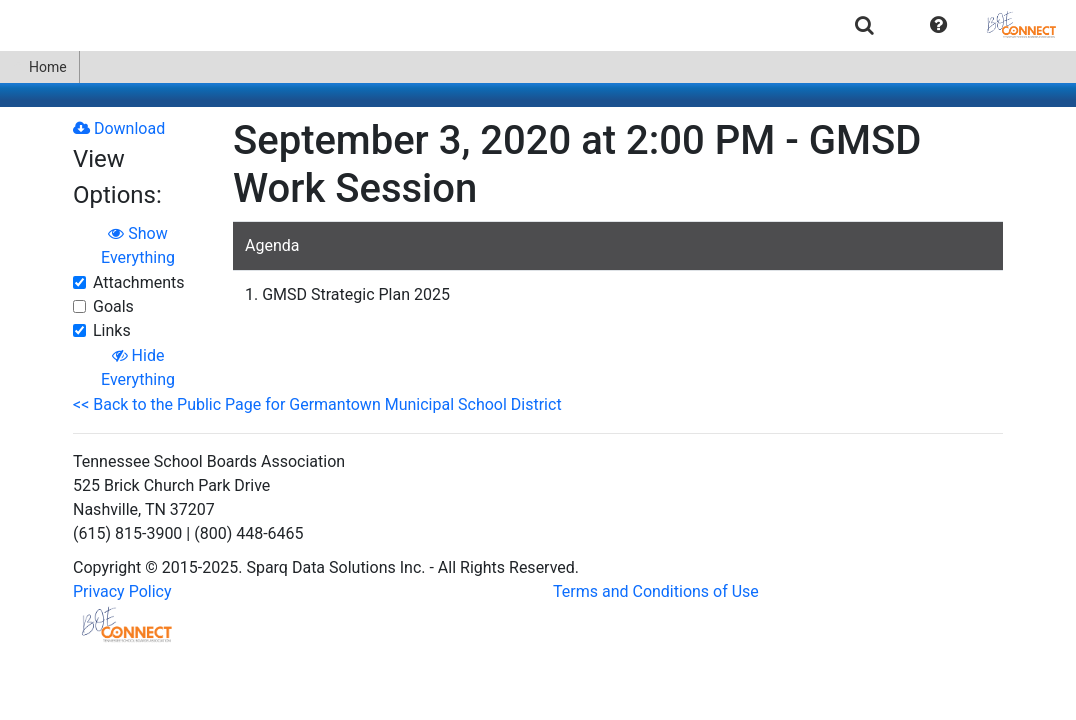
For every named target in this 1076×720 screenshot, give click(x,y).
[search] (864, 24)
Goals (113, 306)
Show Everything (138, 245)
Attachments (139, 282)
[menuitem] (864, 24)
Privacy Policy (122, 591)
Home (39, 67)
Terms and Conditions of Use (656, 591)
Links (112, 330)
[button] (938, 25)
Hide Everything (138, 367)
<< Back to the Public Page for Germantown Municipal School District (317, 404)
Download (119, 128)
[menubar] (538, 25)
